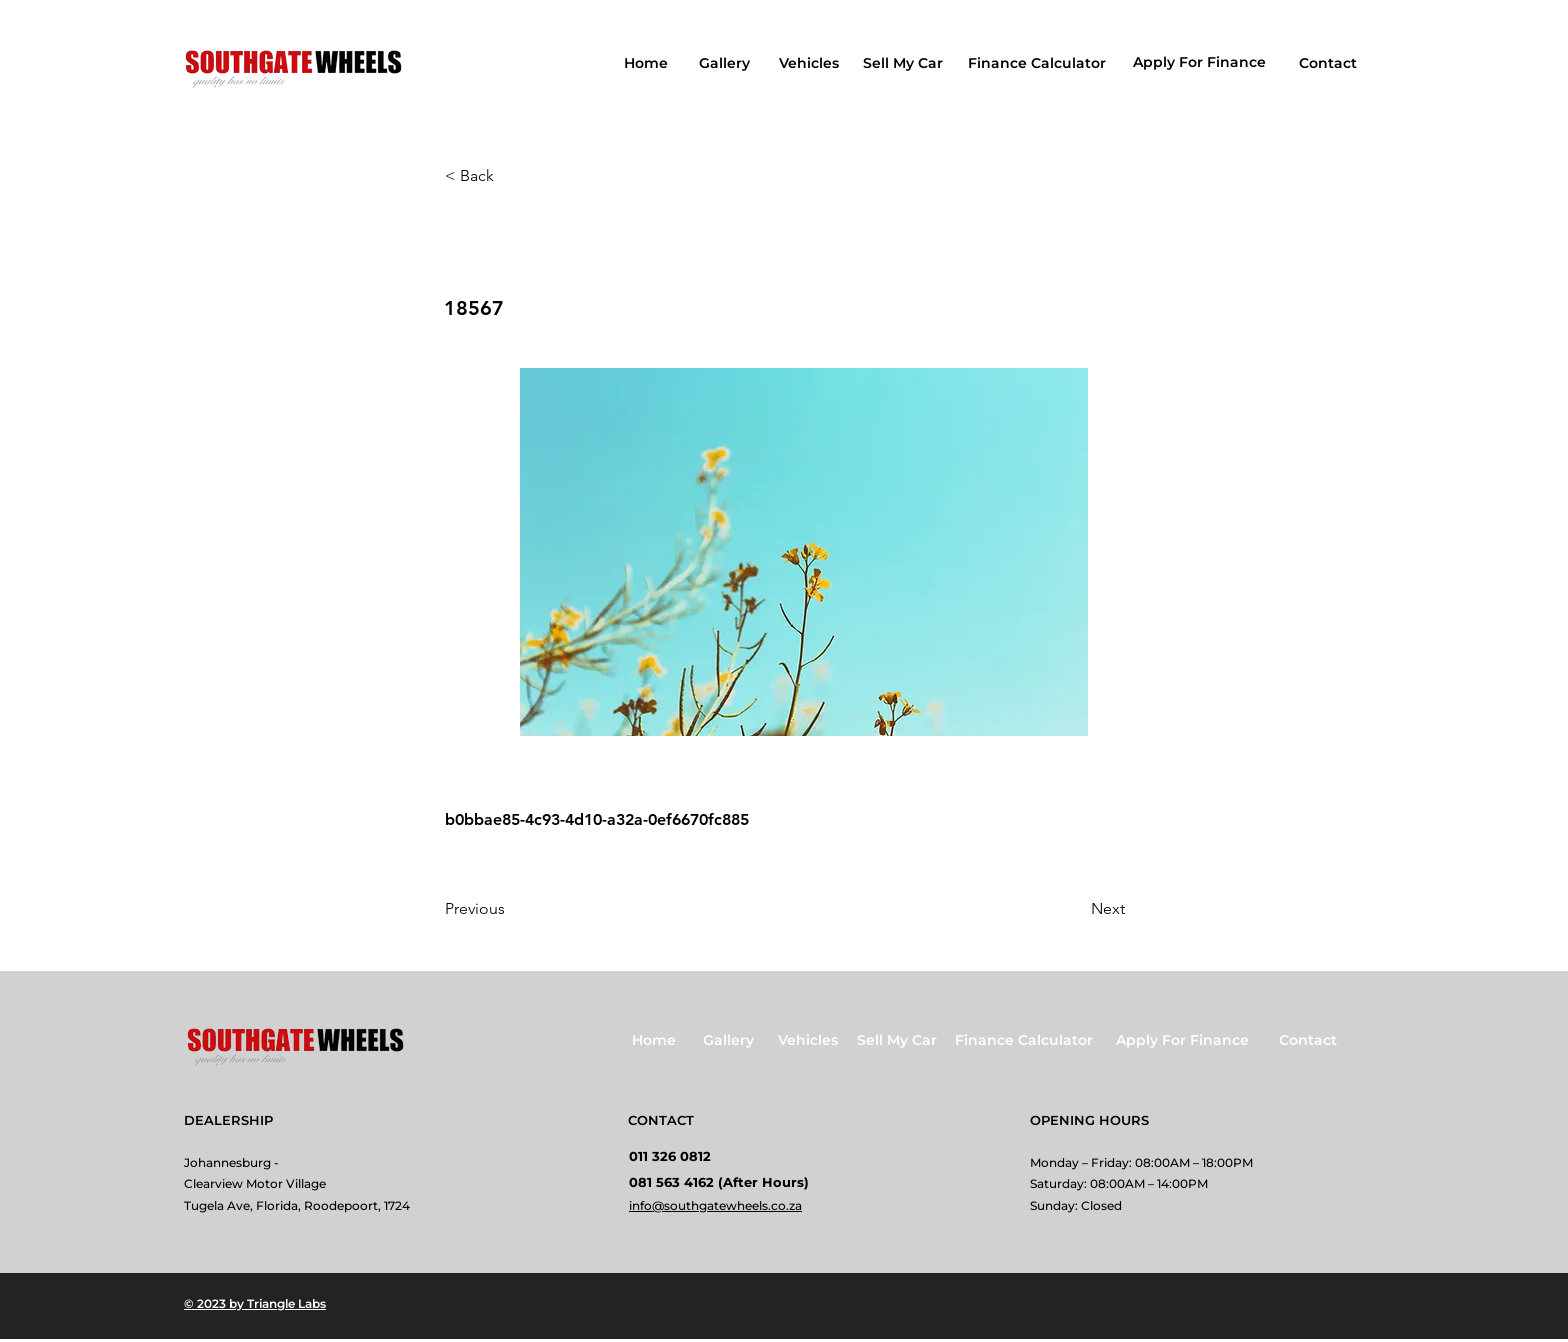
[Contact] (1329, 63)
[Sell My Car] (905, 63)
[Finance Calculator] (1038, 63)
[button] (511, 176)
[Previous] (511, 909)
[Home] (648, 63)
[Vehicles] (810, 63)
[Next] (1075, 909)
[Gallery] (726, 63)
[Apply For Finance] (1201, 62)
